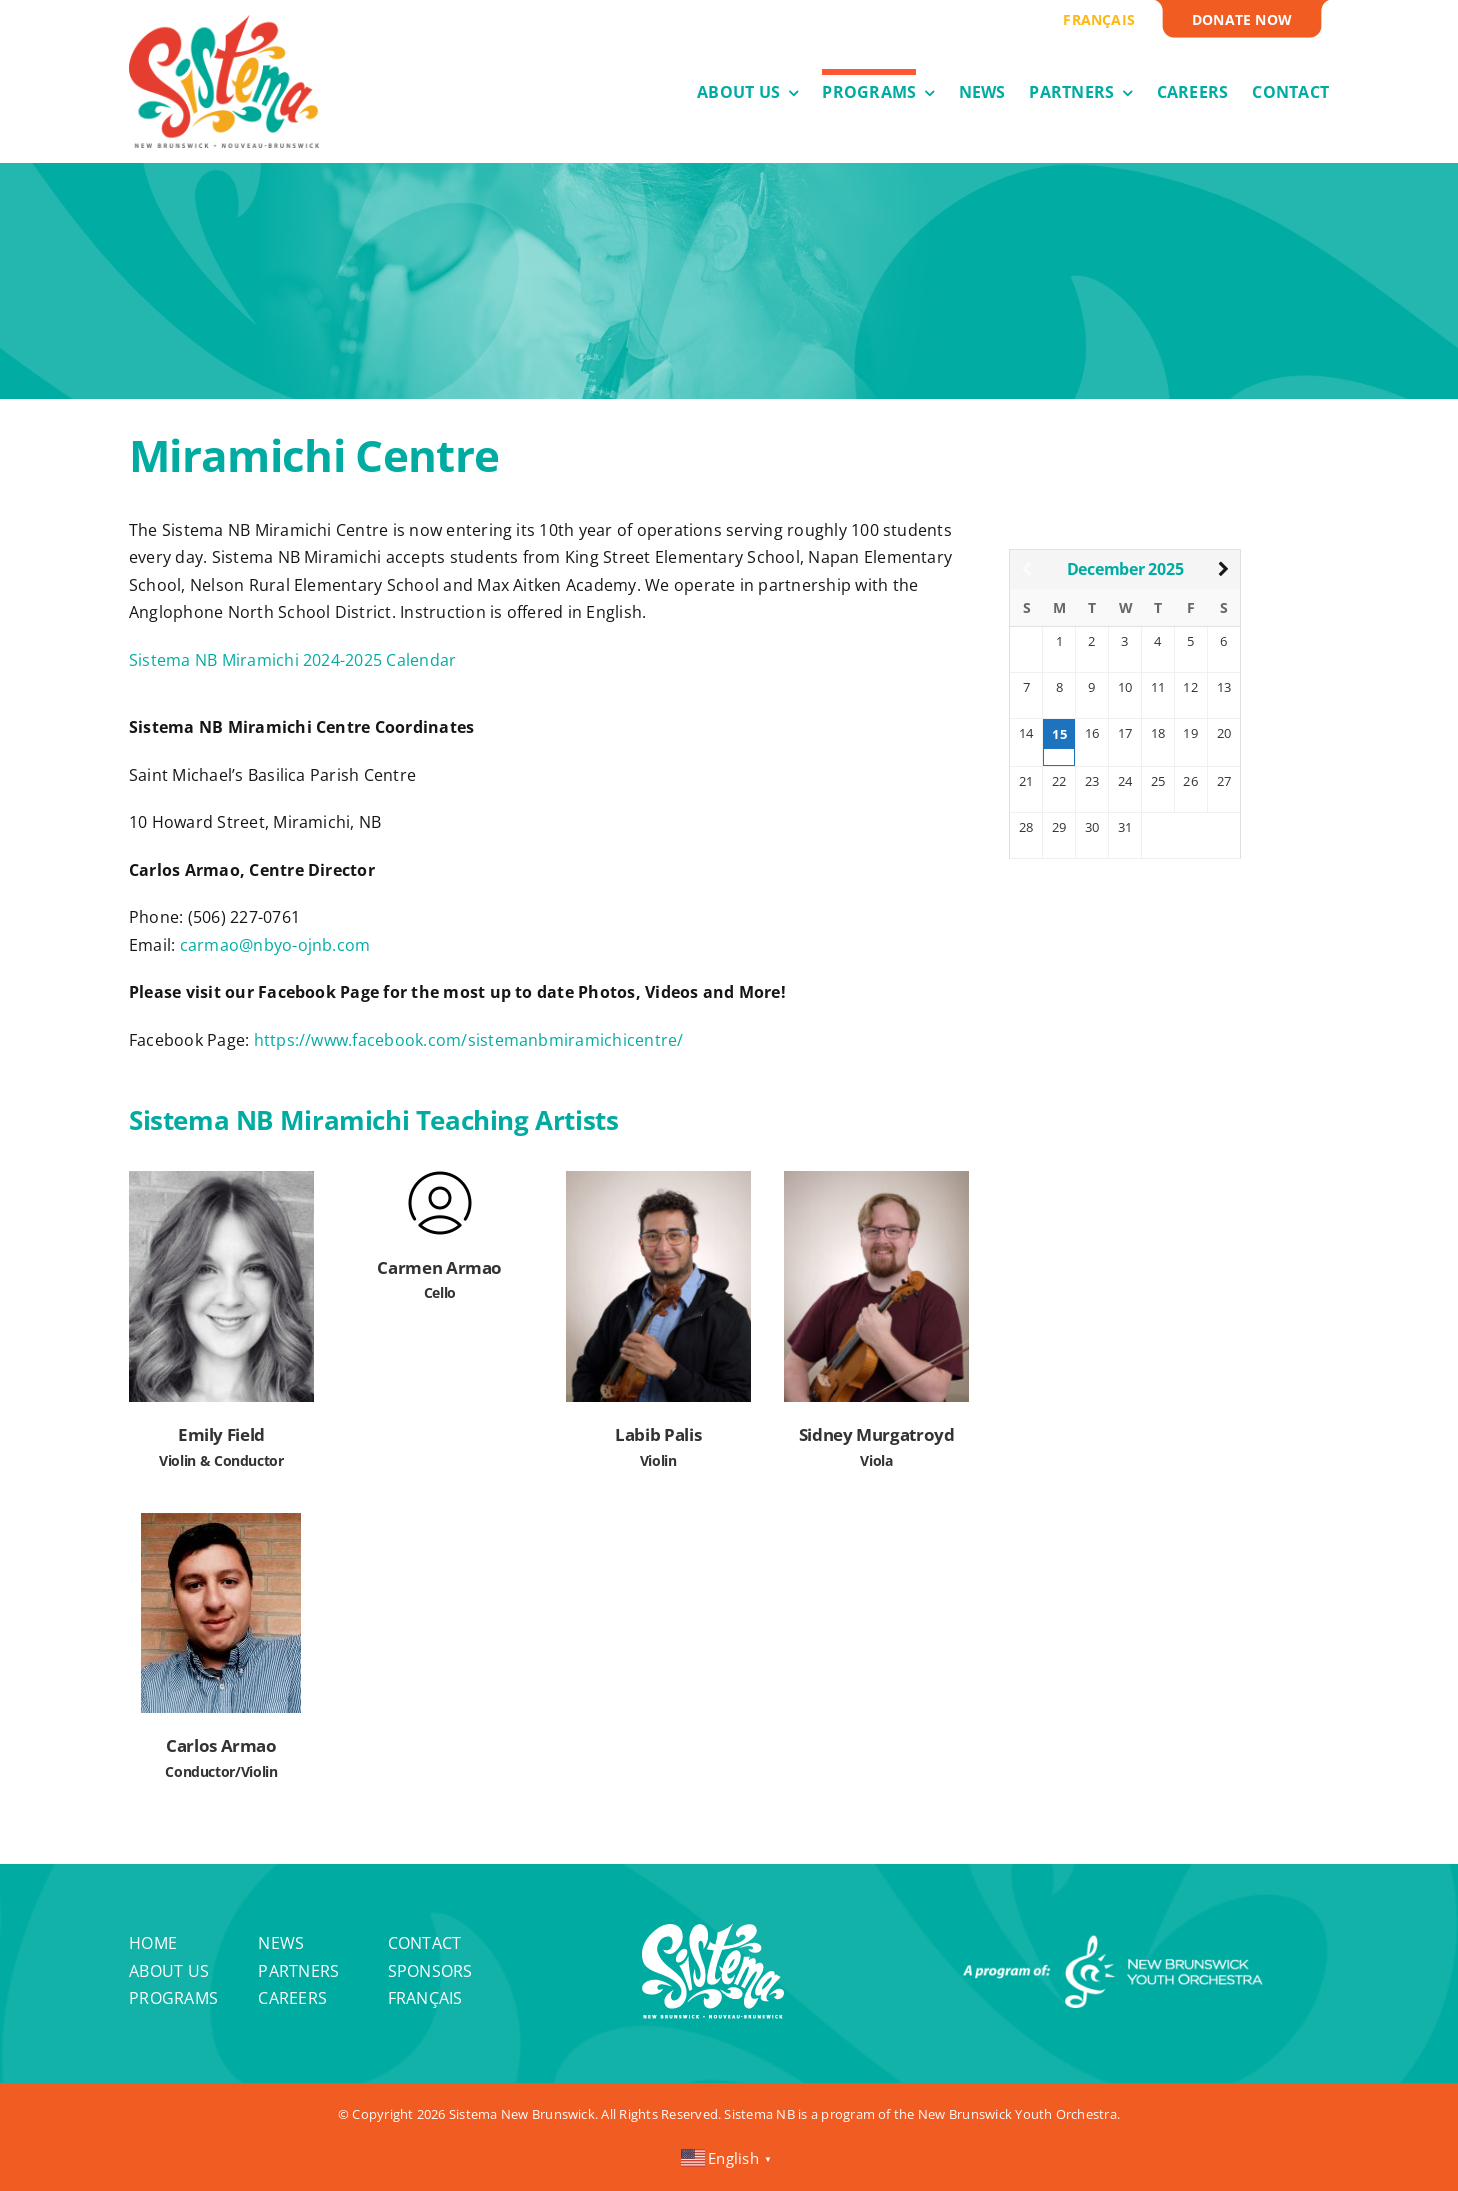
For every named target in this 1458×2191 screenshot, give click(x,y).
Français (425, 1998)
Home (153, 1943)
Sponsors (430, 1971)
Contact (425, 1943)
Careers (292, 1998)
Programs (173, 1998)
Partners (298, 1971)
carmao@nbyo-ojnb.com (275, 945)
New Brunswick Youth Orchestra (1017, 2114)
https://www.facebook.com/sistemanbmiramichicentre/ (469, 1040)
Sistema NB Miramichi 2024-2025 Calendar (292, 660)
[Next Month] (1223, 570)
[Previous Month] (1026, 570)
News (281, 1943)
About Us (169, 1971)
